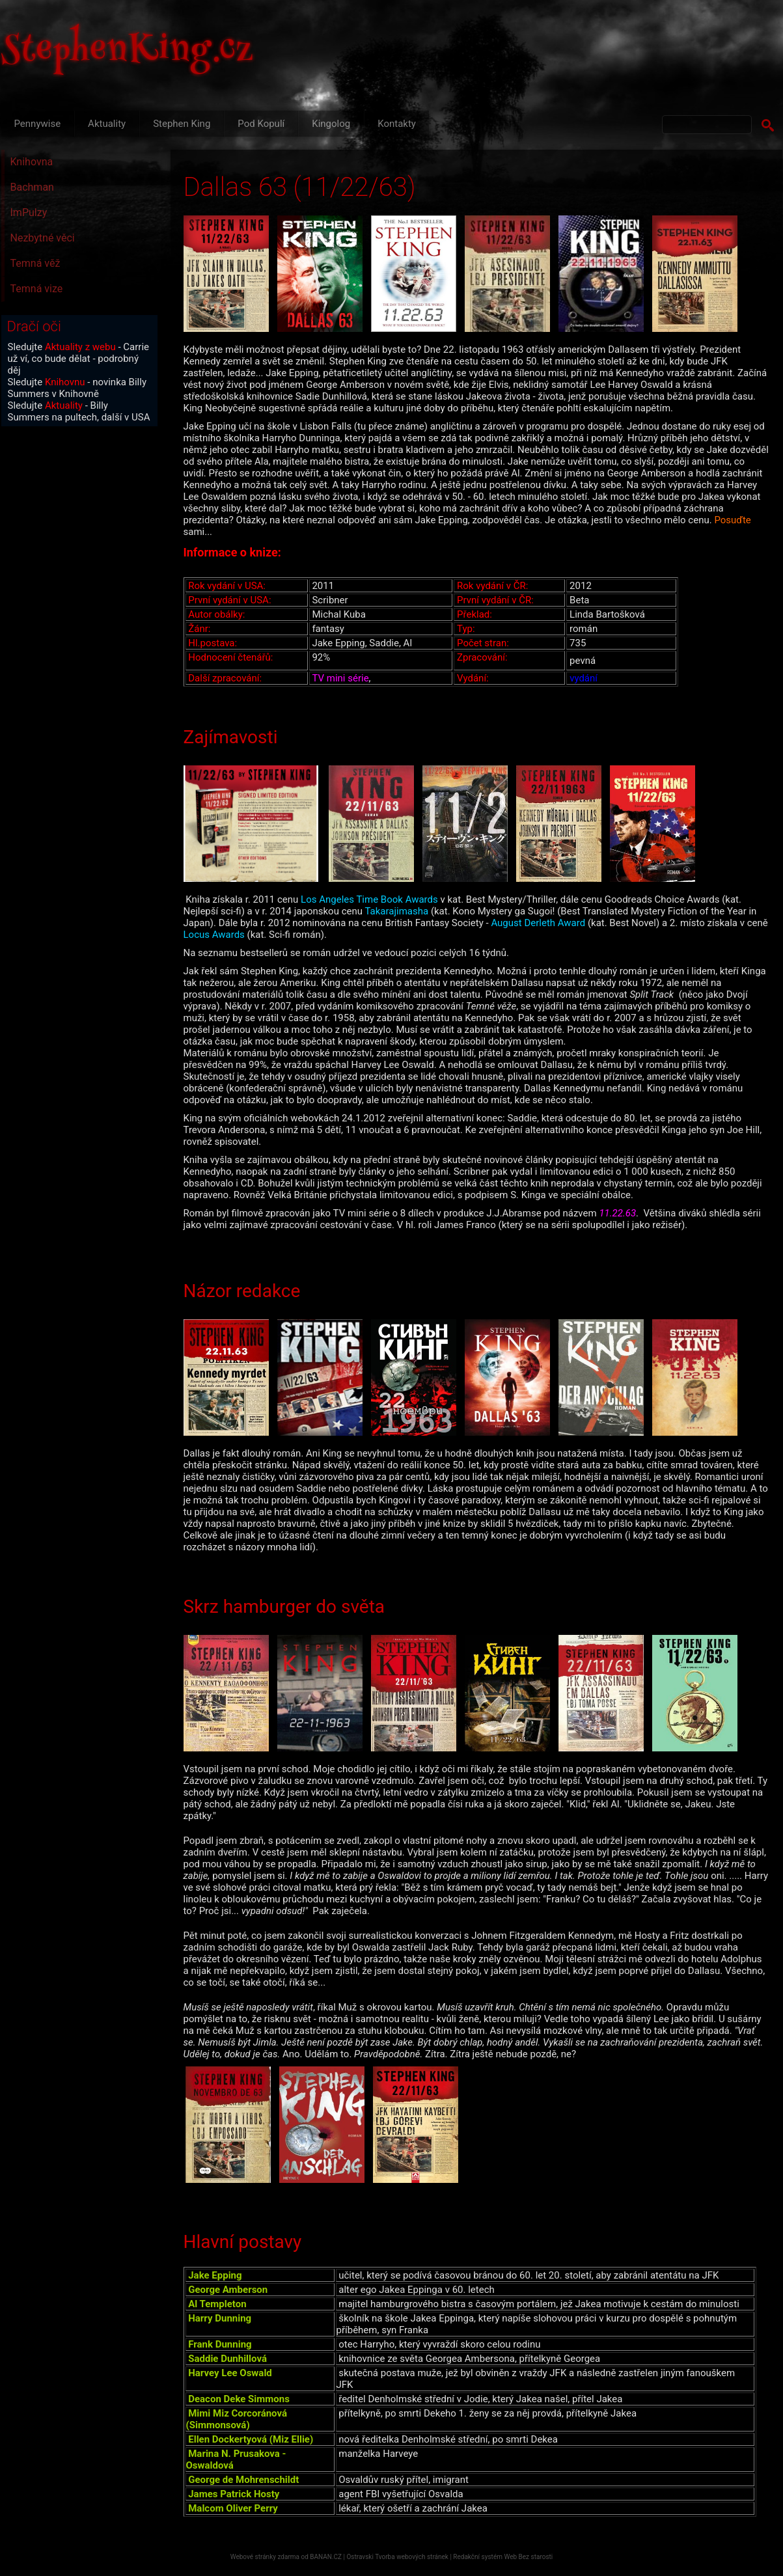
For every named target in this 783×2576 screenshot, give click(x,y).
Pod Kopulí (261, 124)
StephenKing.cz (127, 52)
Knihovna (31, 162)
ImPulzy (29, 212)
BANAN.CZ (326, 2556)
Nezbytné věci (42, 238)
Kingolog (331, 124)
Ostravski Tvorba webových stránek (397, 2556)
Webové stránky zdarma (264, 2556)
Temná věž (35, 263)
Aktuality (107, 124)
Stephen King (181, 124)
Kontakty (397, 124)
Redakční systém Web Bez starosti (503, 2556)
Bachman (32, 187)
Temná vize (36, 288)
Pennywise (37, 124)
